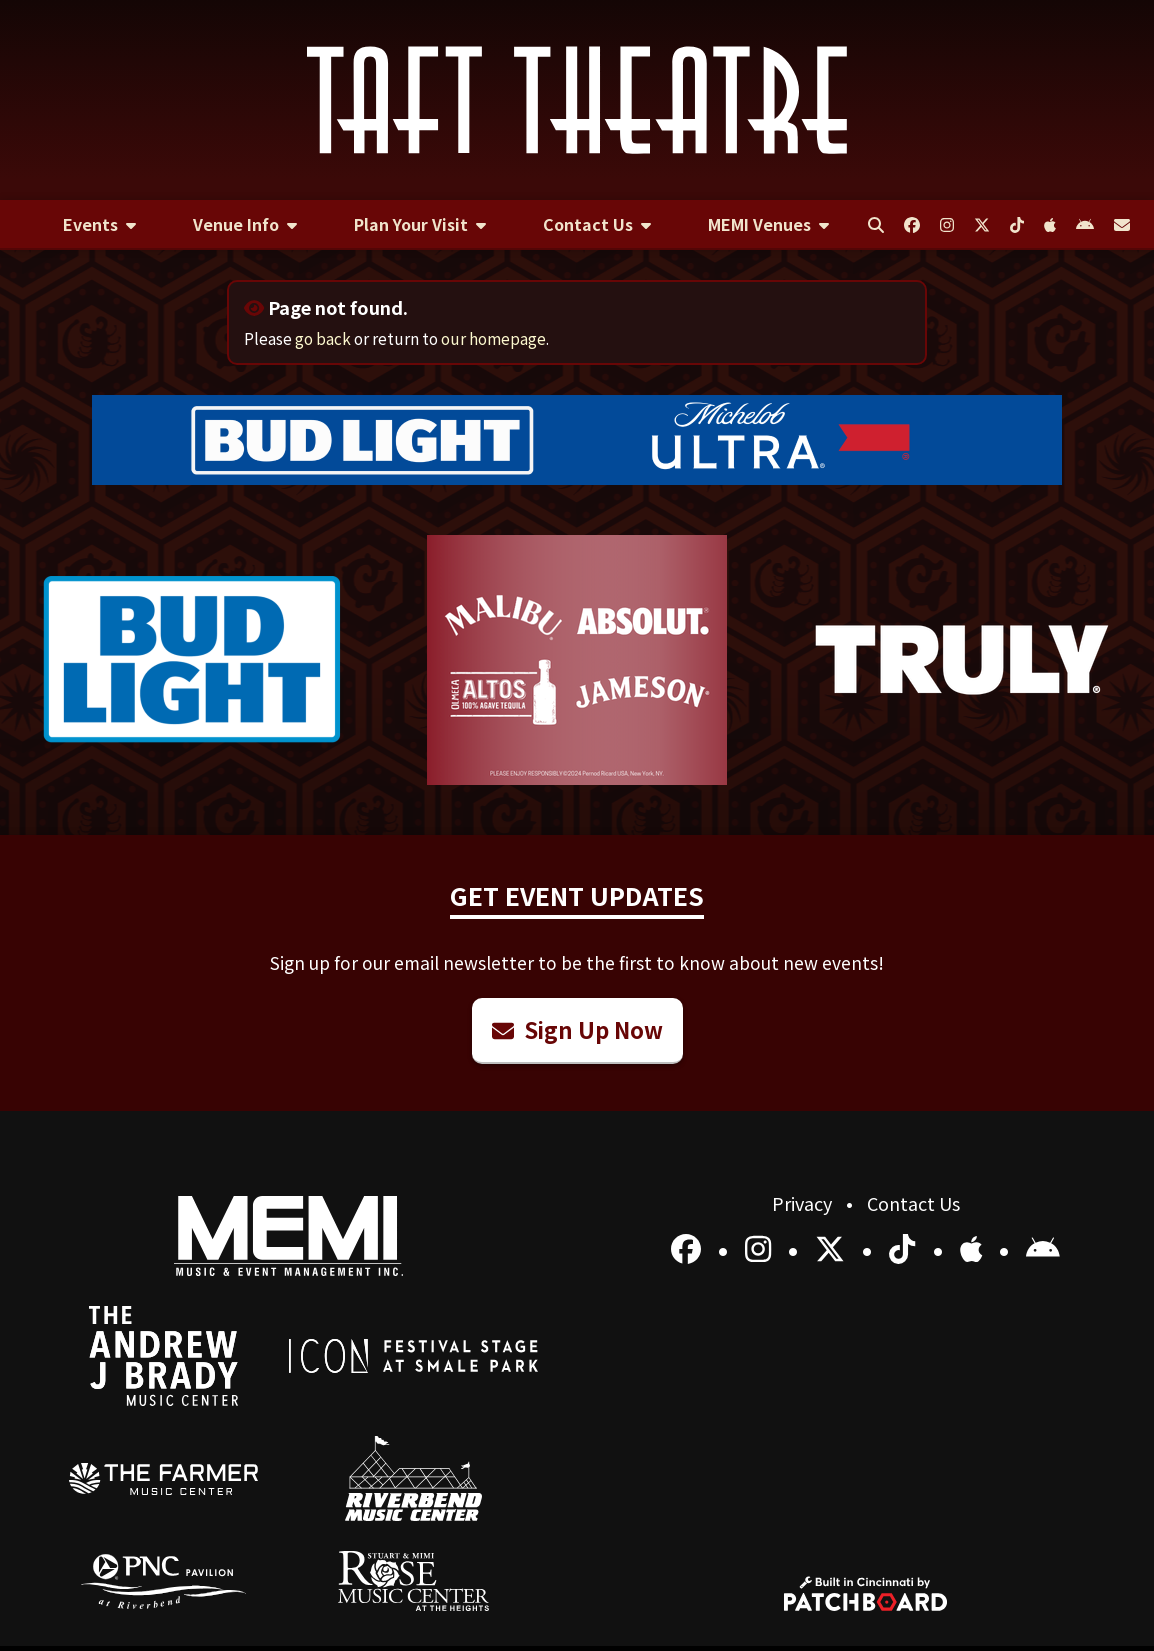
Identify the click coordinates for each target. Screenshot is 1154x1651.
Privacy (804, 1203)
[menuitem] (99, 225)
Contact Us (913, 1203)
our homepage (493, 338)
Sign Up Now (577, 1029)
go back (323, 338)
